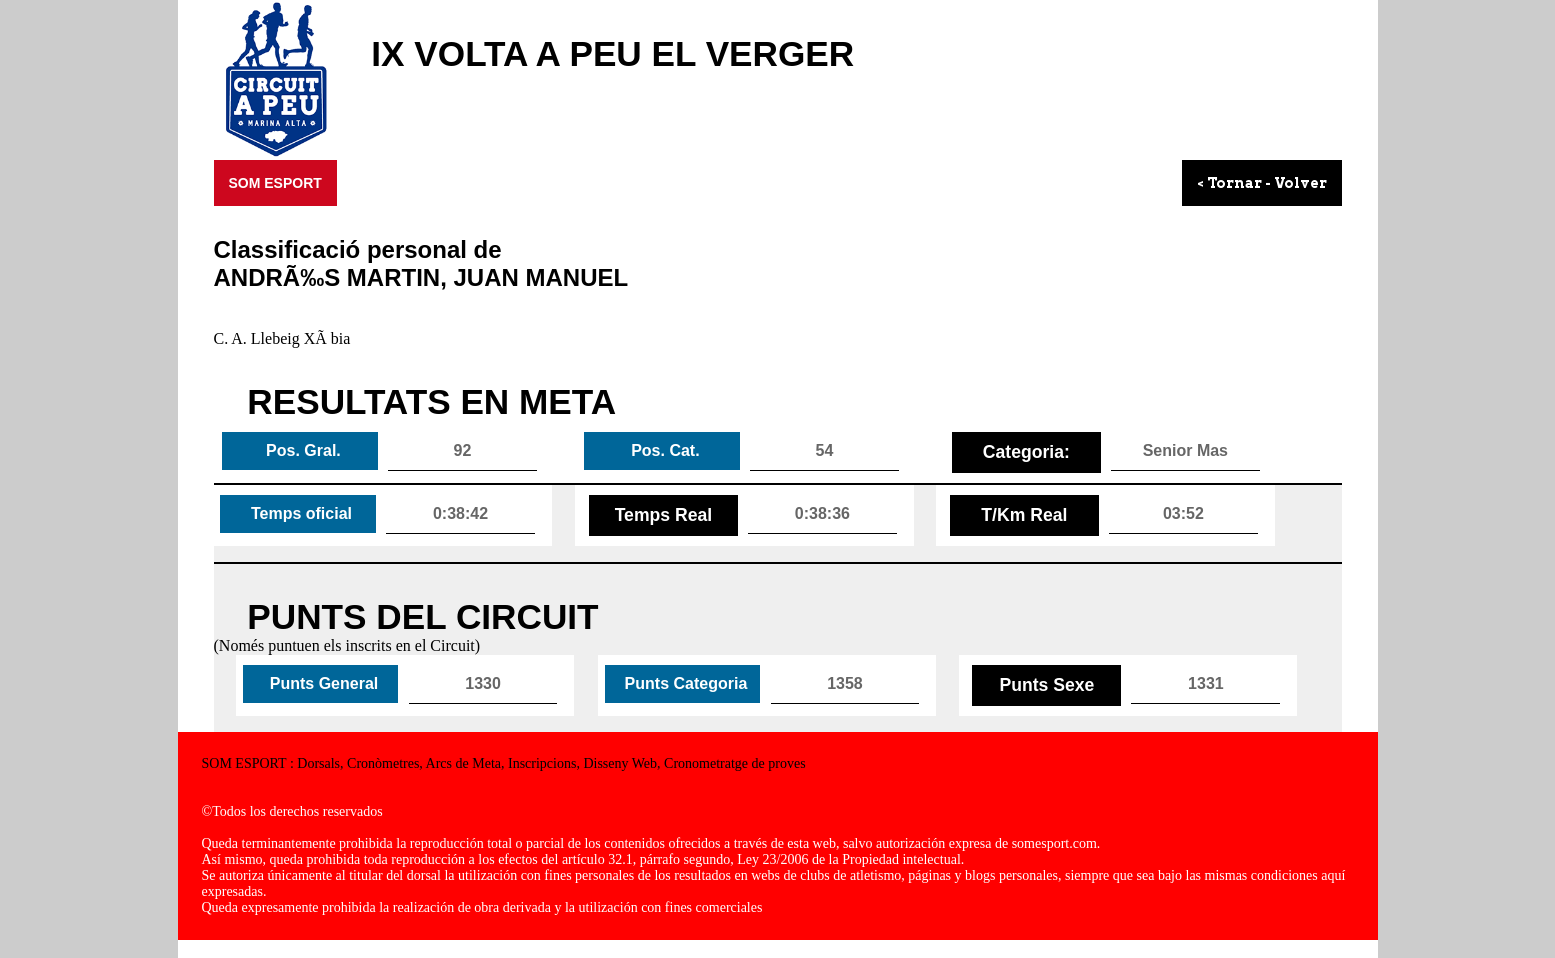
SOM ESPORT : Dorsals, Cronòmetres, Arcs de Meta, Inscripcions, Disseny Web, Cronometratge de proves (504, 763)
